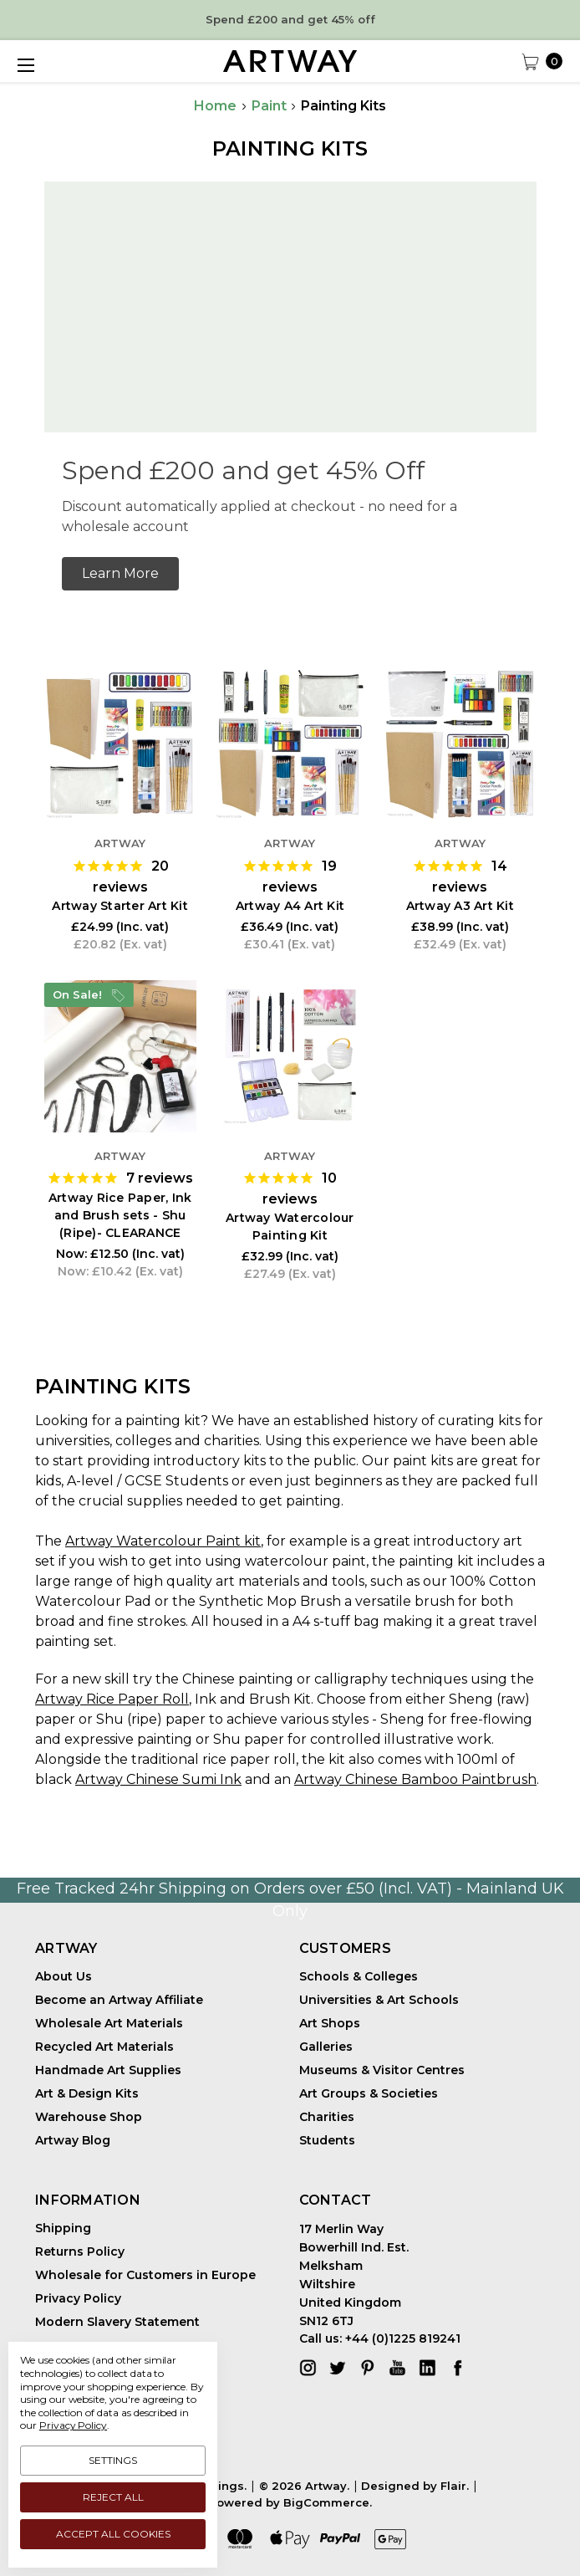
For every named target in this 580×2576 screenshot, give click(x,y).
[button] (120, 573)
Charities (326, 2116)
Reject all (113, 2497)
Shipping (63, 2228)
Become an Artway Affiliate (119, 1999)
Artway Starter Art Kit (120, 905)
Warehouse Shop (88, 2116)
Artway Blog (72, 2140)
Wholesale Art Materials (109, 2023)
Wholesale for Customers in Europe (145, 2274)
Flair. (454, 2485)
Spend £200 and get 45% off (290, 19)
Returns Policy (80, 2251)
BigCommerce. (327, 2502)
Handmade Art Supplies (108, 2070)
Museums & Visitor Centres (382, 2070)
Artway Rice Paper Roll (112, 1699)
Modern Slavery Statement (117, 2321)
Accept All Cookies (113, 2533)
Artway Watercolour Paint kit (163, 1541)
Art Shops (329, 2023)
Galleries (326, 2046)
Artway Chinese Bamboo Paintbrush (415, 1779)
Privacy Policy (78, 2298)
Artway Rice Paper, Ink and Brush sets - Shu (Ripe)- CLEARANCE (120, 1215)
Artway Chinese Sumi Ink (158, 1779)
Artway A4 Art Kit (290, 905)
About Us (63, 1976)
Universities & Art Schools (379, 1999)
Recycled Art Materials (104, 2046)
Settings (113, 2460)
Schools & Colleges (358, 1976)
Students (327, 2140)
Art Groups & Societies (368, 2093)
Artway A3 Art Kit (460, 905)
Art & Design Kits (87, 2093)
